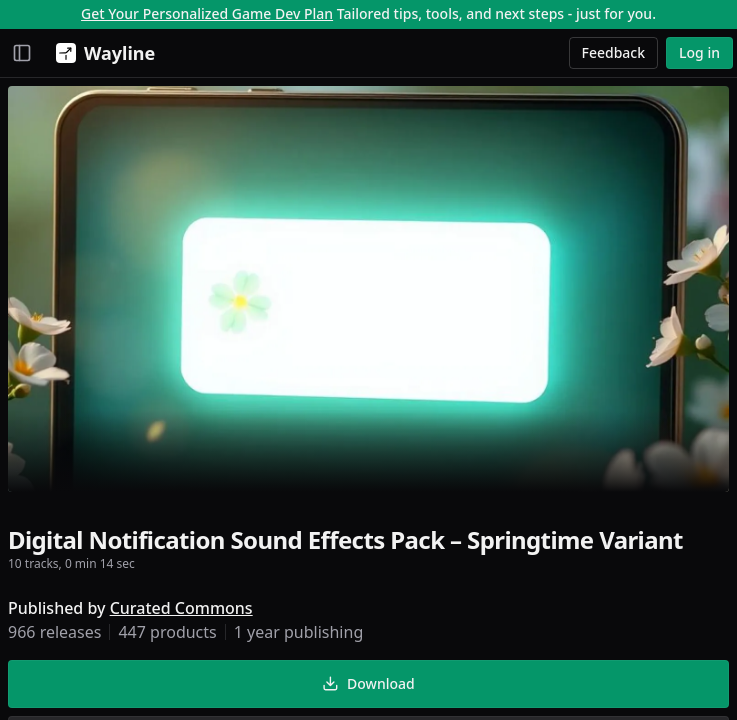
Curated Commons (181, 608)
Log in (699, 52)
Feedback (614, 52)
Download (368, 683)
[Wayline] (101, 53)
